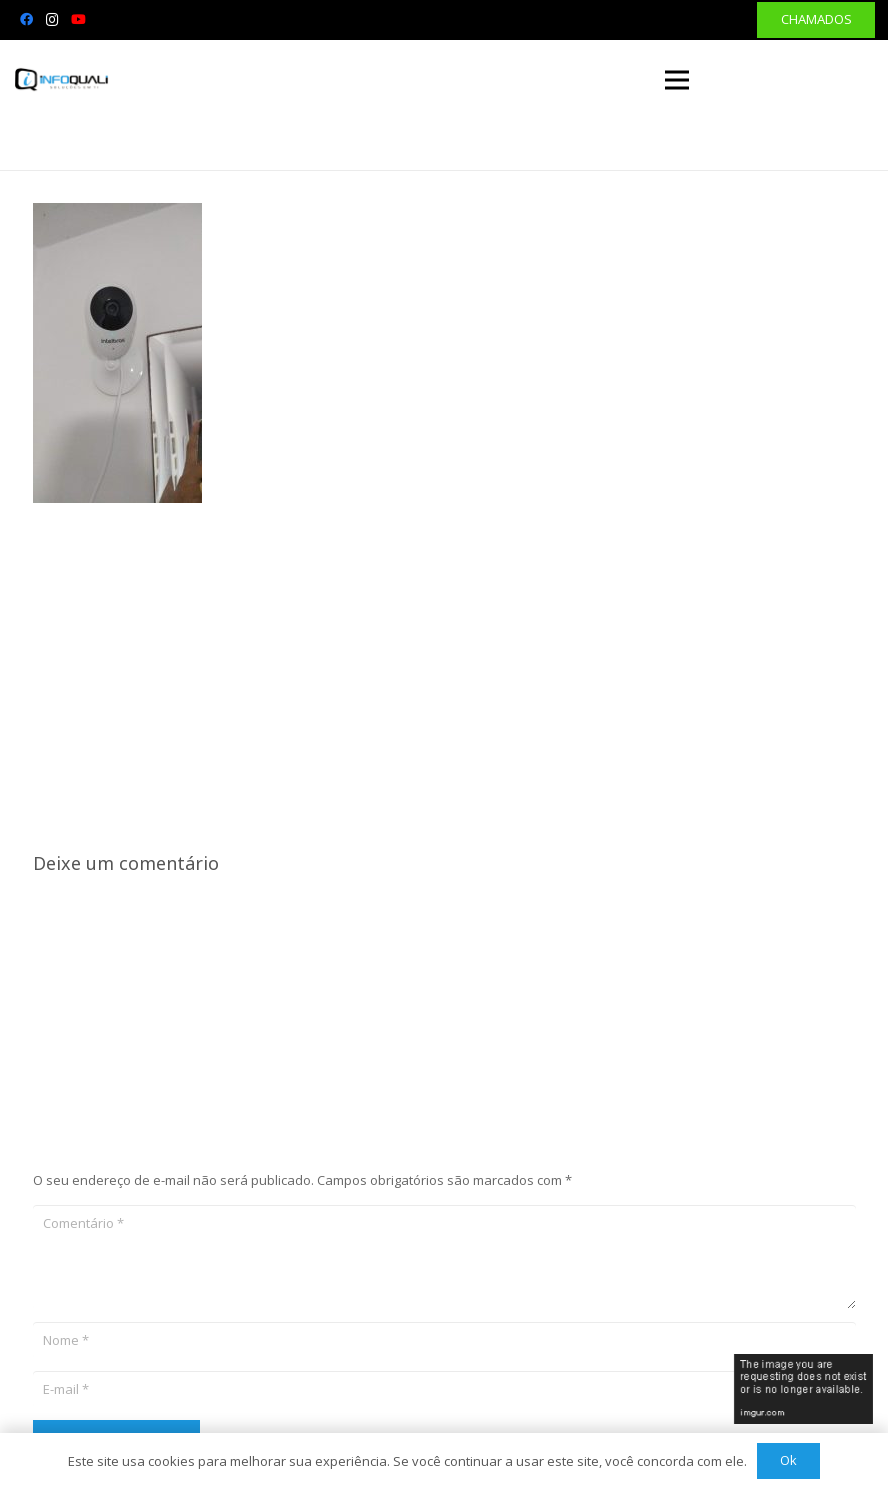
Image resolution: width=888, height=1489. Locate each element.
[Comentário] (444, 1257)
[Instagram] (52, 20)
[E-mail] (444, 1389)
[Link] (62, 80)
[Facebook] (26, 20)
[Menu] (677, 80)
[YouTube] (78, 20)
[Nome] (444, 1340)
